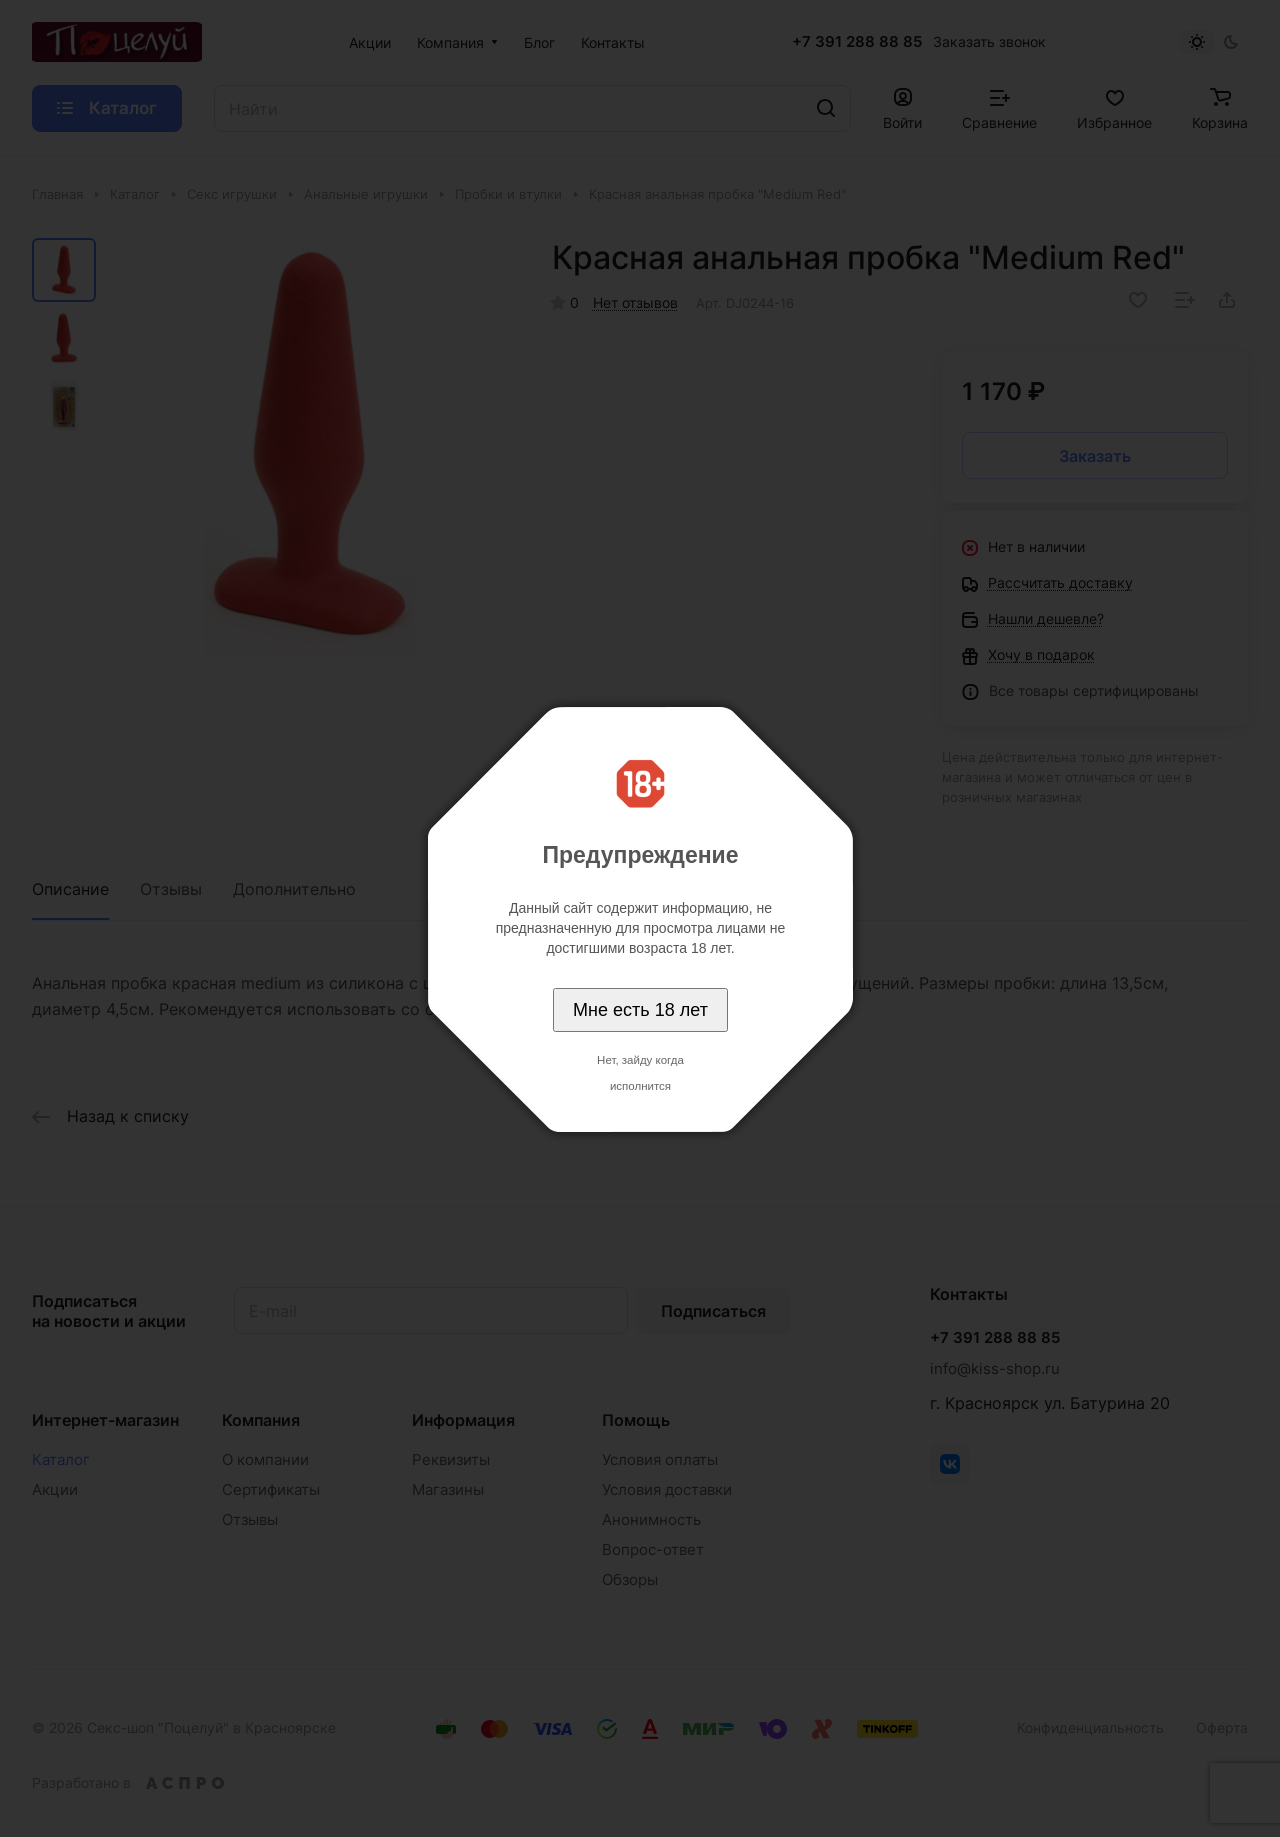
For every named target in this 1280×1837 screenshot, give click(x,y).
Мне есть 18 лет (640, 1010)
